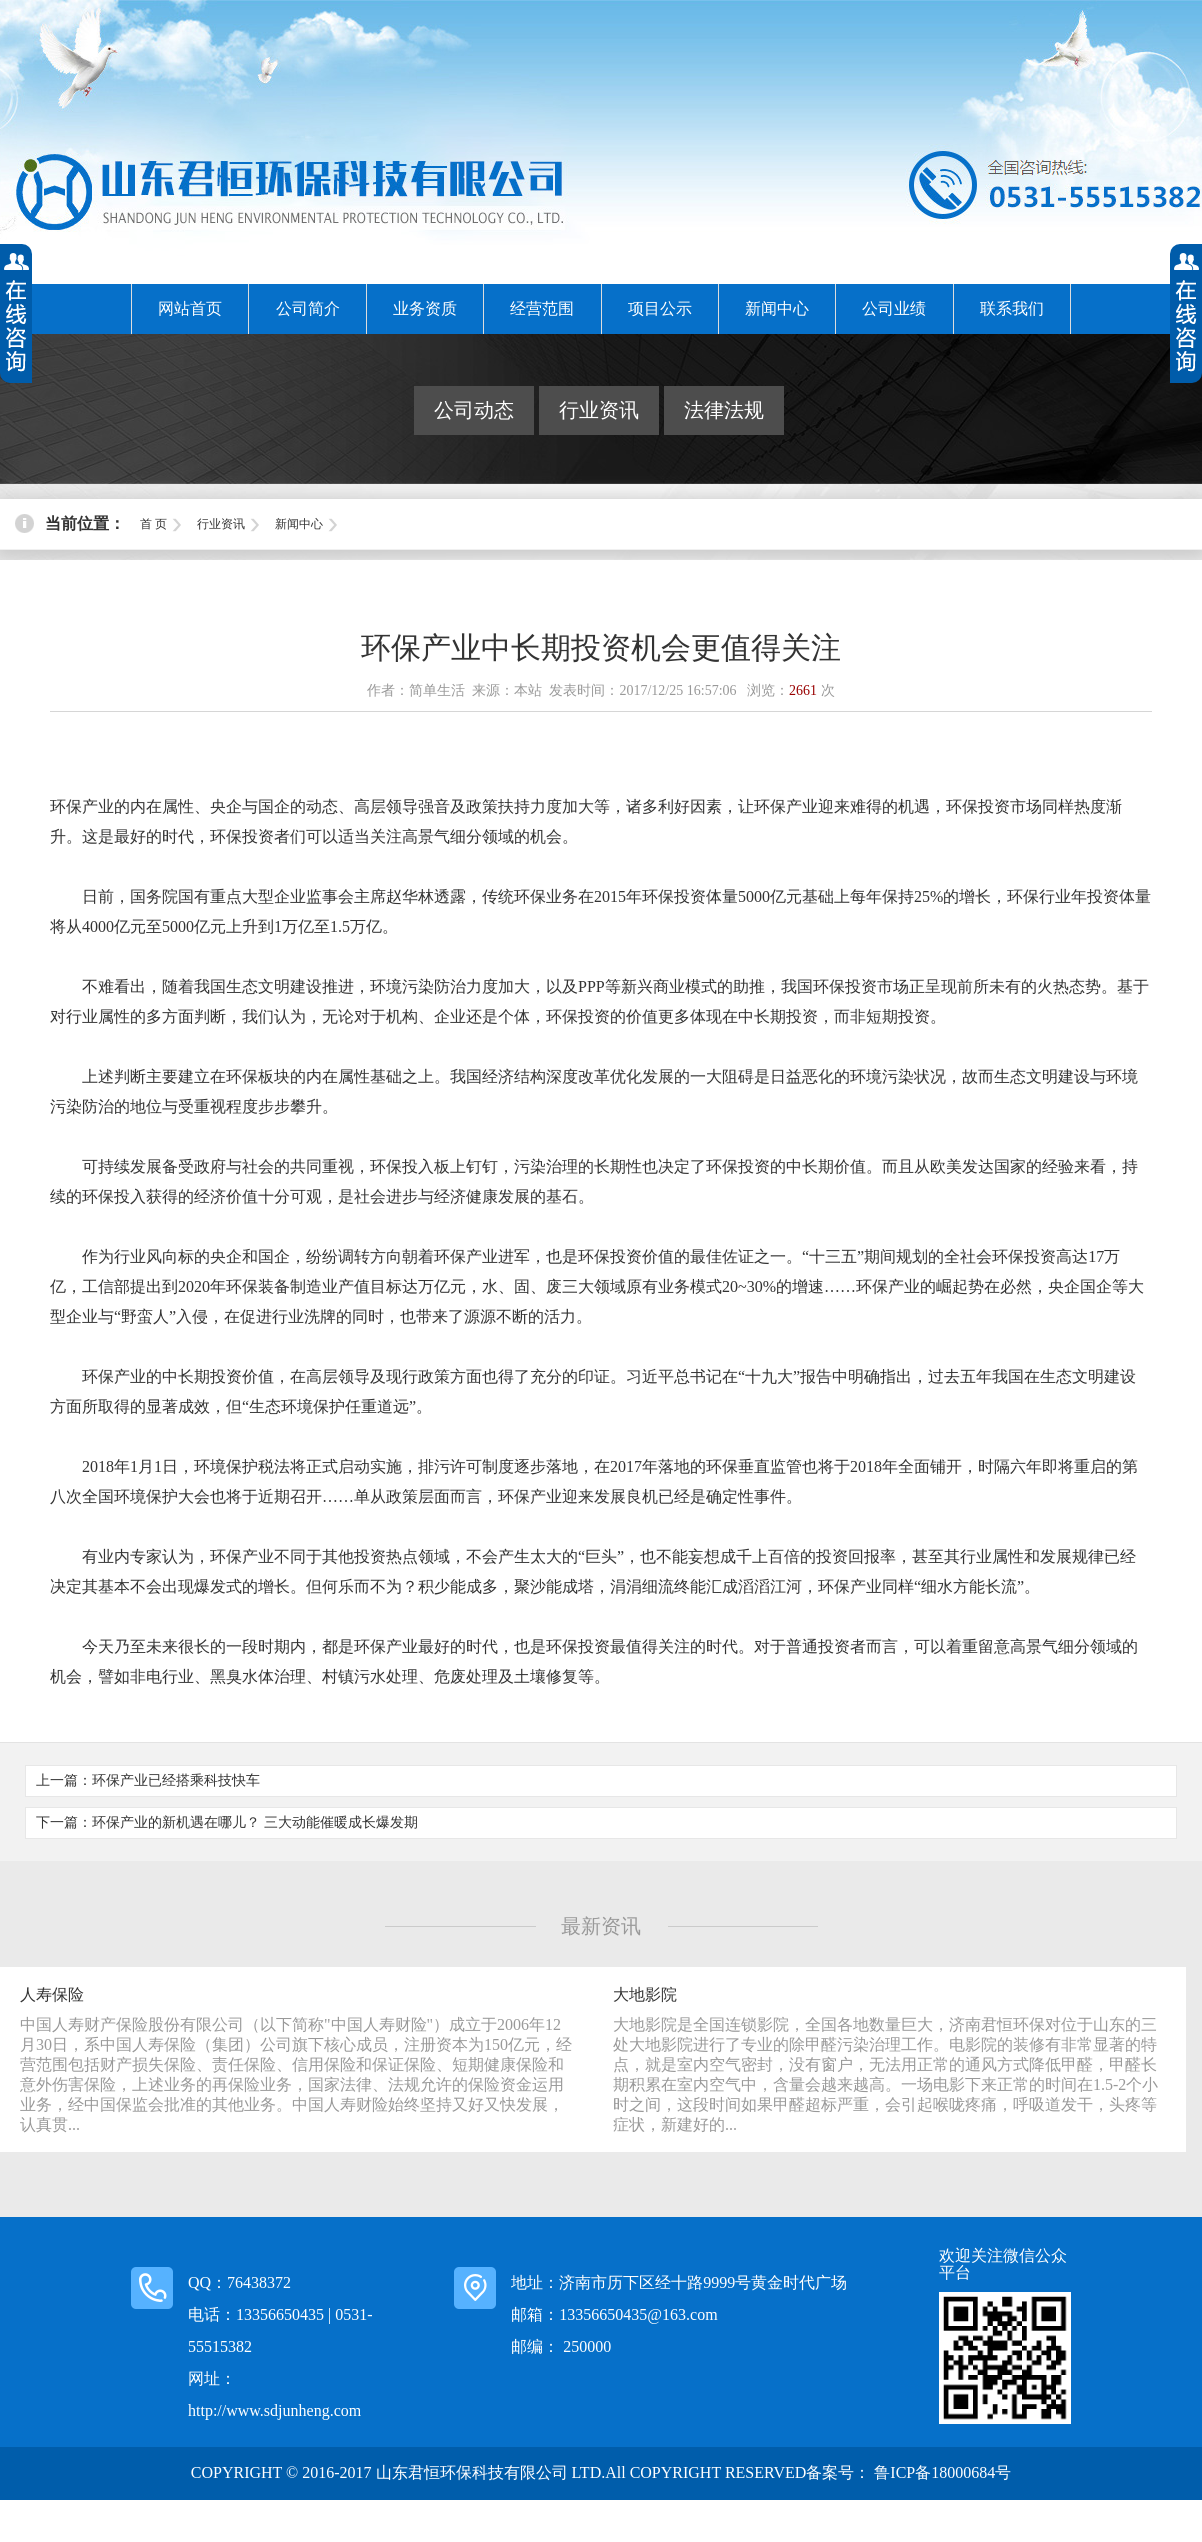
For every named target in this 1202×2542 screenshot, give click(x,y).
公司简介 (308, 308)
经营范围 (542, 308)
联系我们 (1012, 308)
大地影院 (645, 1994)
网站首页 (190, 308)
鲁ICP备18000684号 (940, 2472)
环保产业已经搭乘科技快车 (176, 1780)
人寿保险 (52, 1994)
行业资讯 (599, 410)
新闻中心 (777, 308)
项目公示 (660, 308)
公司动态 (474, 410)
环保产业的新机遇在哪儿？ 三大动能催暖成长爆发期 (255, 1822)
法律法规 (724, 410)
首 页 (153, 524)
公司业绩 (894, 308)
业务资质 (425, 308)
